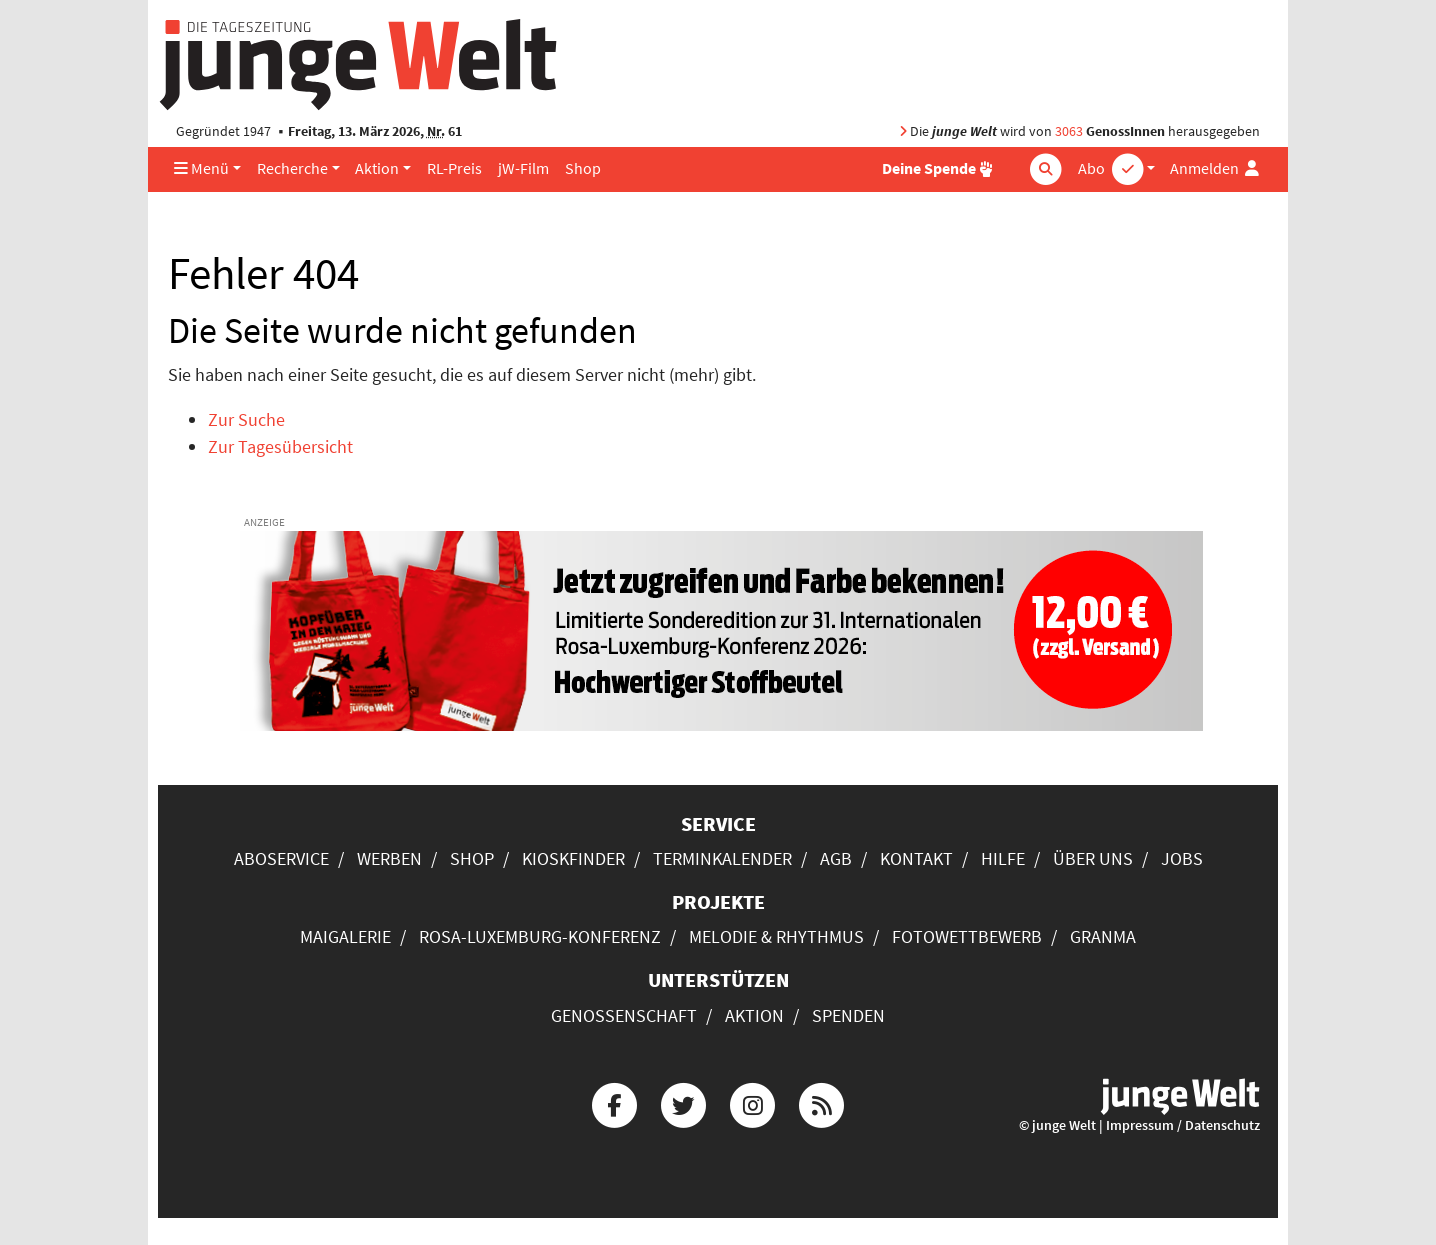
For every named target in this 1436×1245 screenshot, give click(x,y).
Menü (201, 168)
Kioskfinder (573, 858)
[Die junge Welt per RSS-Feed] (822, 1103)
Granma (1103, 936)
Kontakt (916, 858)
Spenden (848, 1015)
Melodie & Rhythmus (776, 936)
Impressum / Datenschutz (1183, 1125)
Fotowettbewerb (967, 936)
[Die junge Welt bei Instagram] (753, 1103)
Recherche (292, 168)
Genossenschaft (624, 1015)
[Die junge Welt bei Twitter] (683, 1103)
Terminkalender (722, 858)
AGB (836, 858)
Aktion (377, 168)
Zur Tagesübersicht (280, 446)
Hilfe (1003, 858)
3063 (1069, 131)
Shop (583, 168)
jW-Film (523, 168)
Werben (389, 858)
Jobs (1182, 858)
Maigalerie (345, 936)
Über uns (1093, 858)
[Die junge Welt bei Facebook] (614, 1103)
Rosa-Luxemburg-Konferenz (540, 936)
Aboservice (281, 858)
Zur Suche (246, 419)
